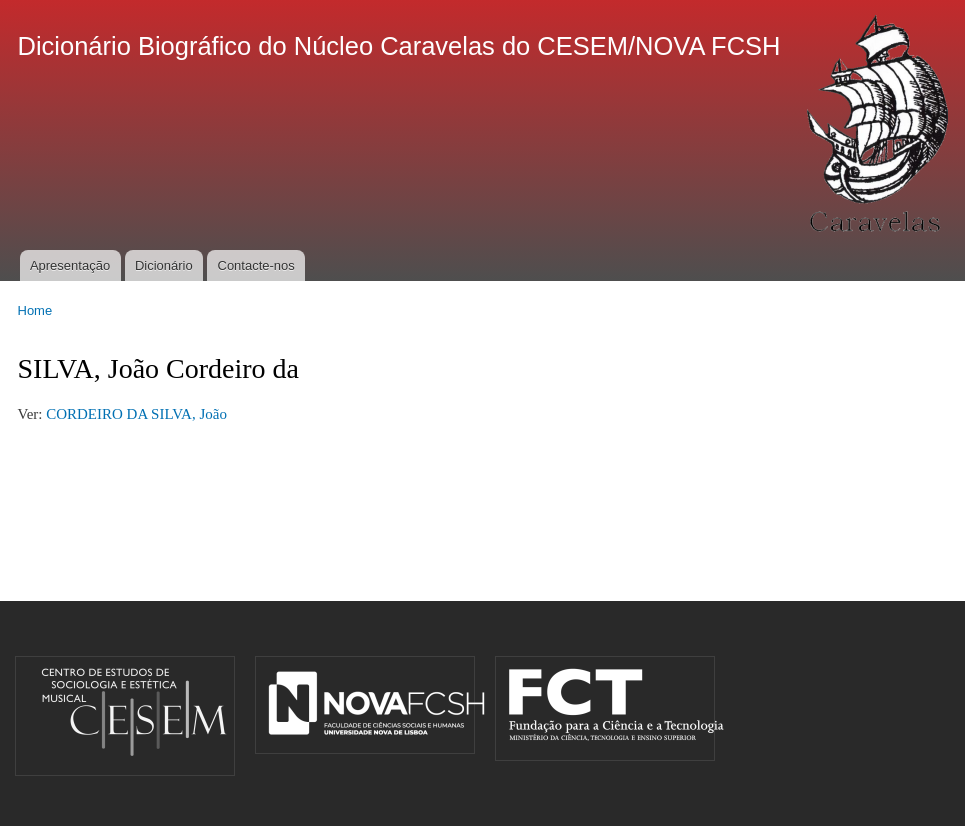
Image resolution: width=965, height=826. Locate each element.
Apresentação (70, 265)
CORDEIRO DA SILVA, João (136, 414)
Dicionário (164, 265)
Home (35, 310)
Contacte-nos (256, 265)
